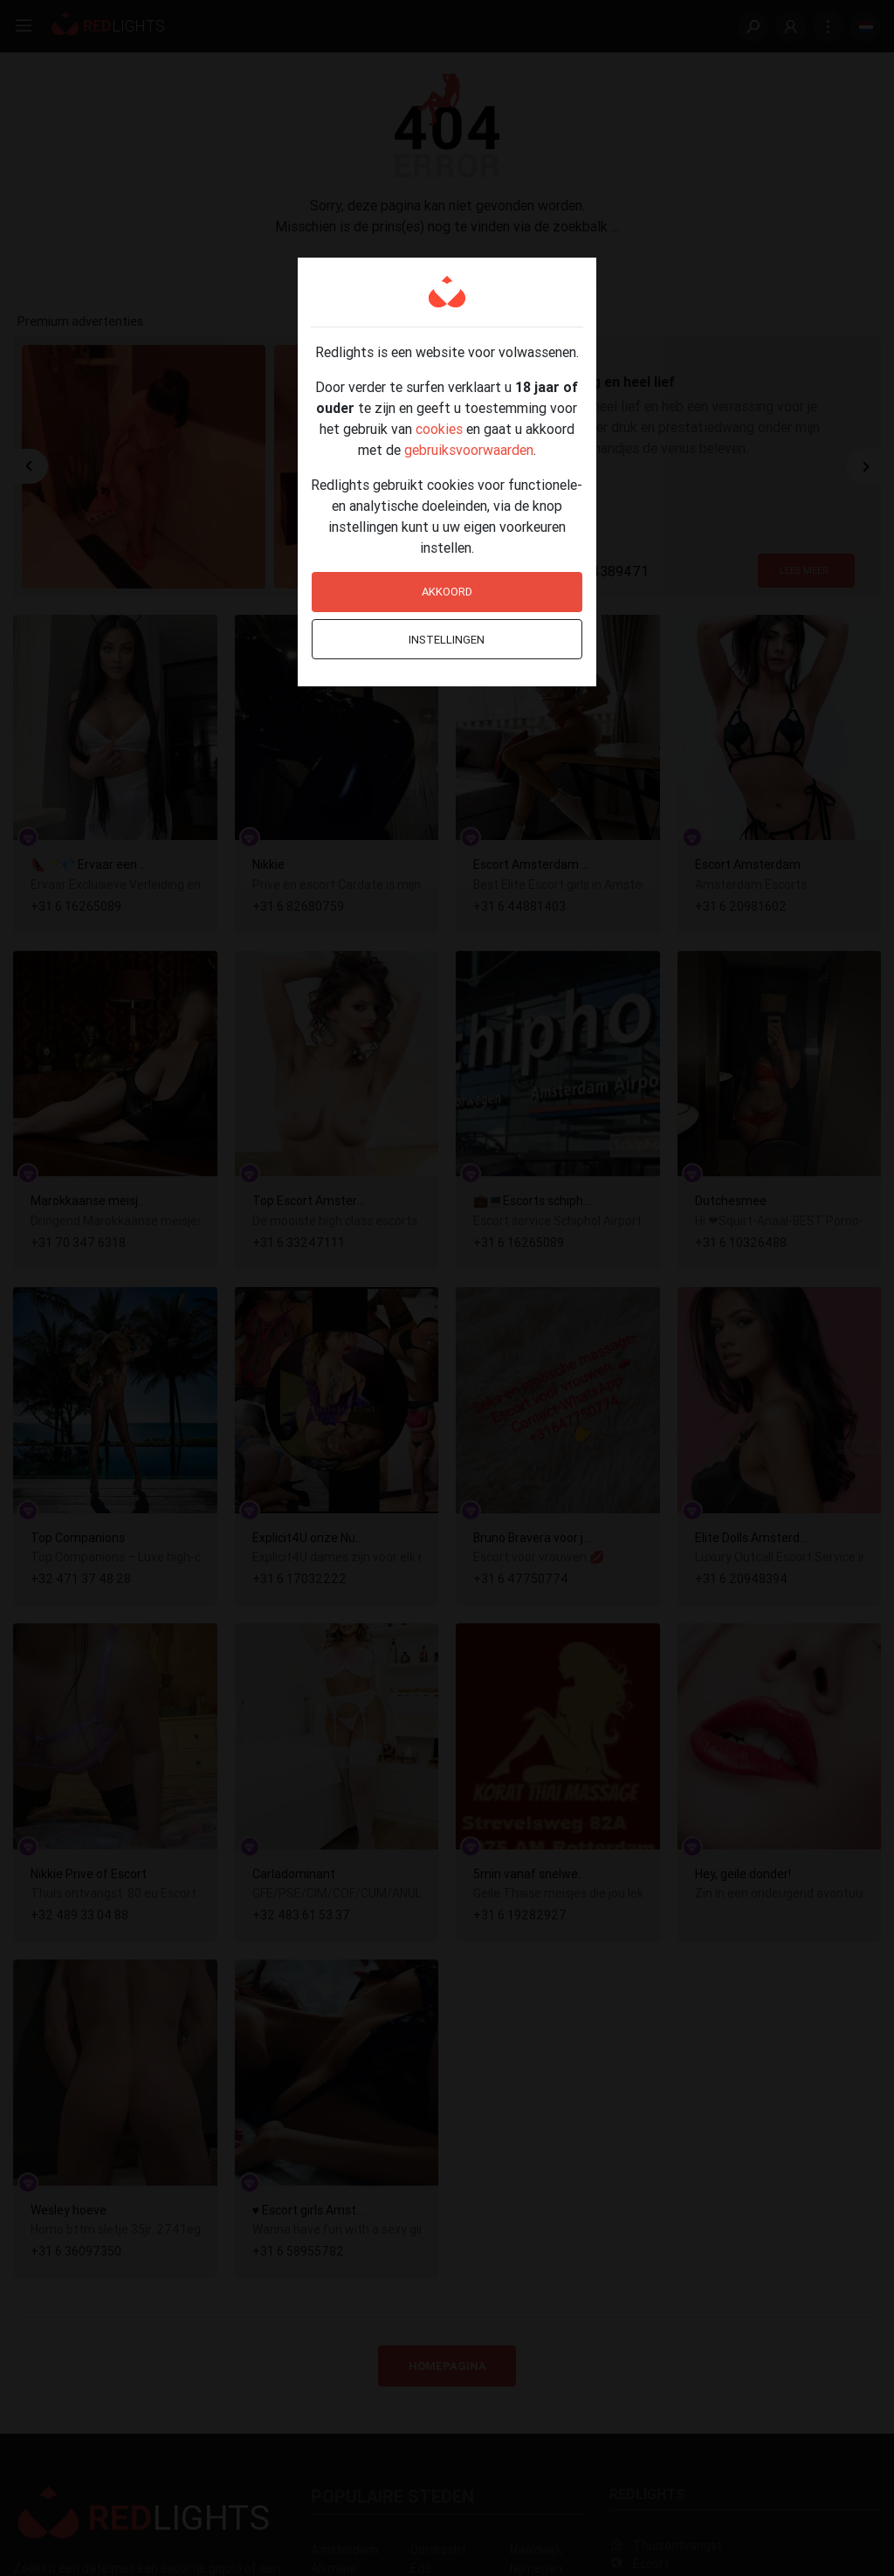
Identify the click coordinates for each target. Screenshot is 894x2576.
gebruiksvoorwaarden (468, 449)
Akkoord (447, 591)
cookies (439, 428)
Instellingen (447, 639)
